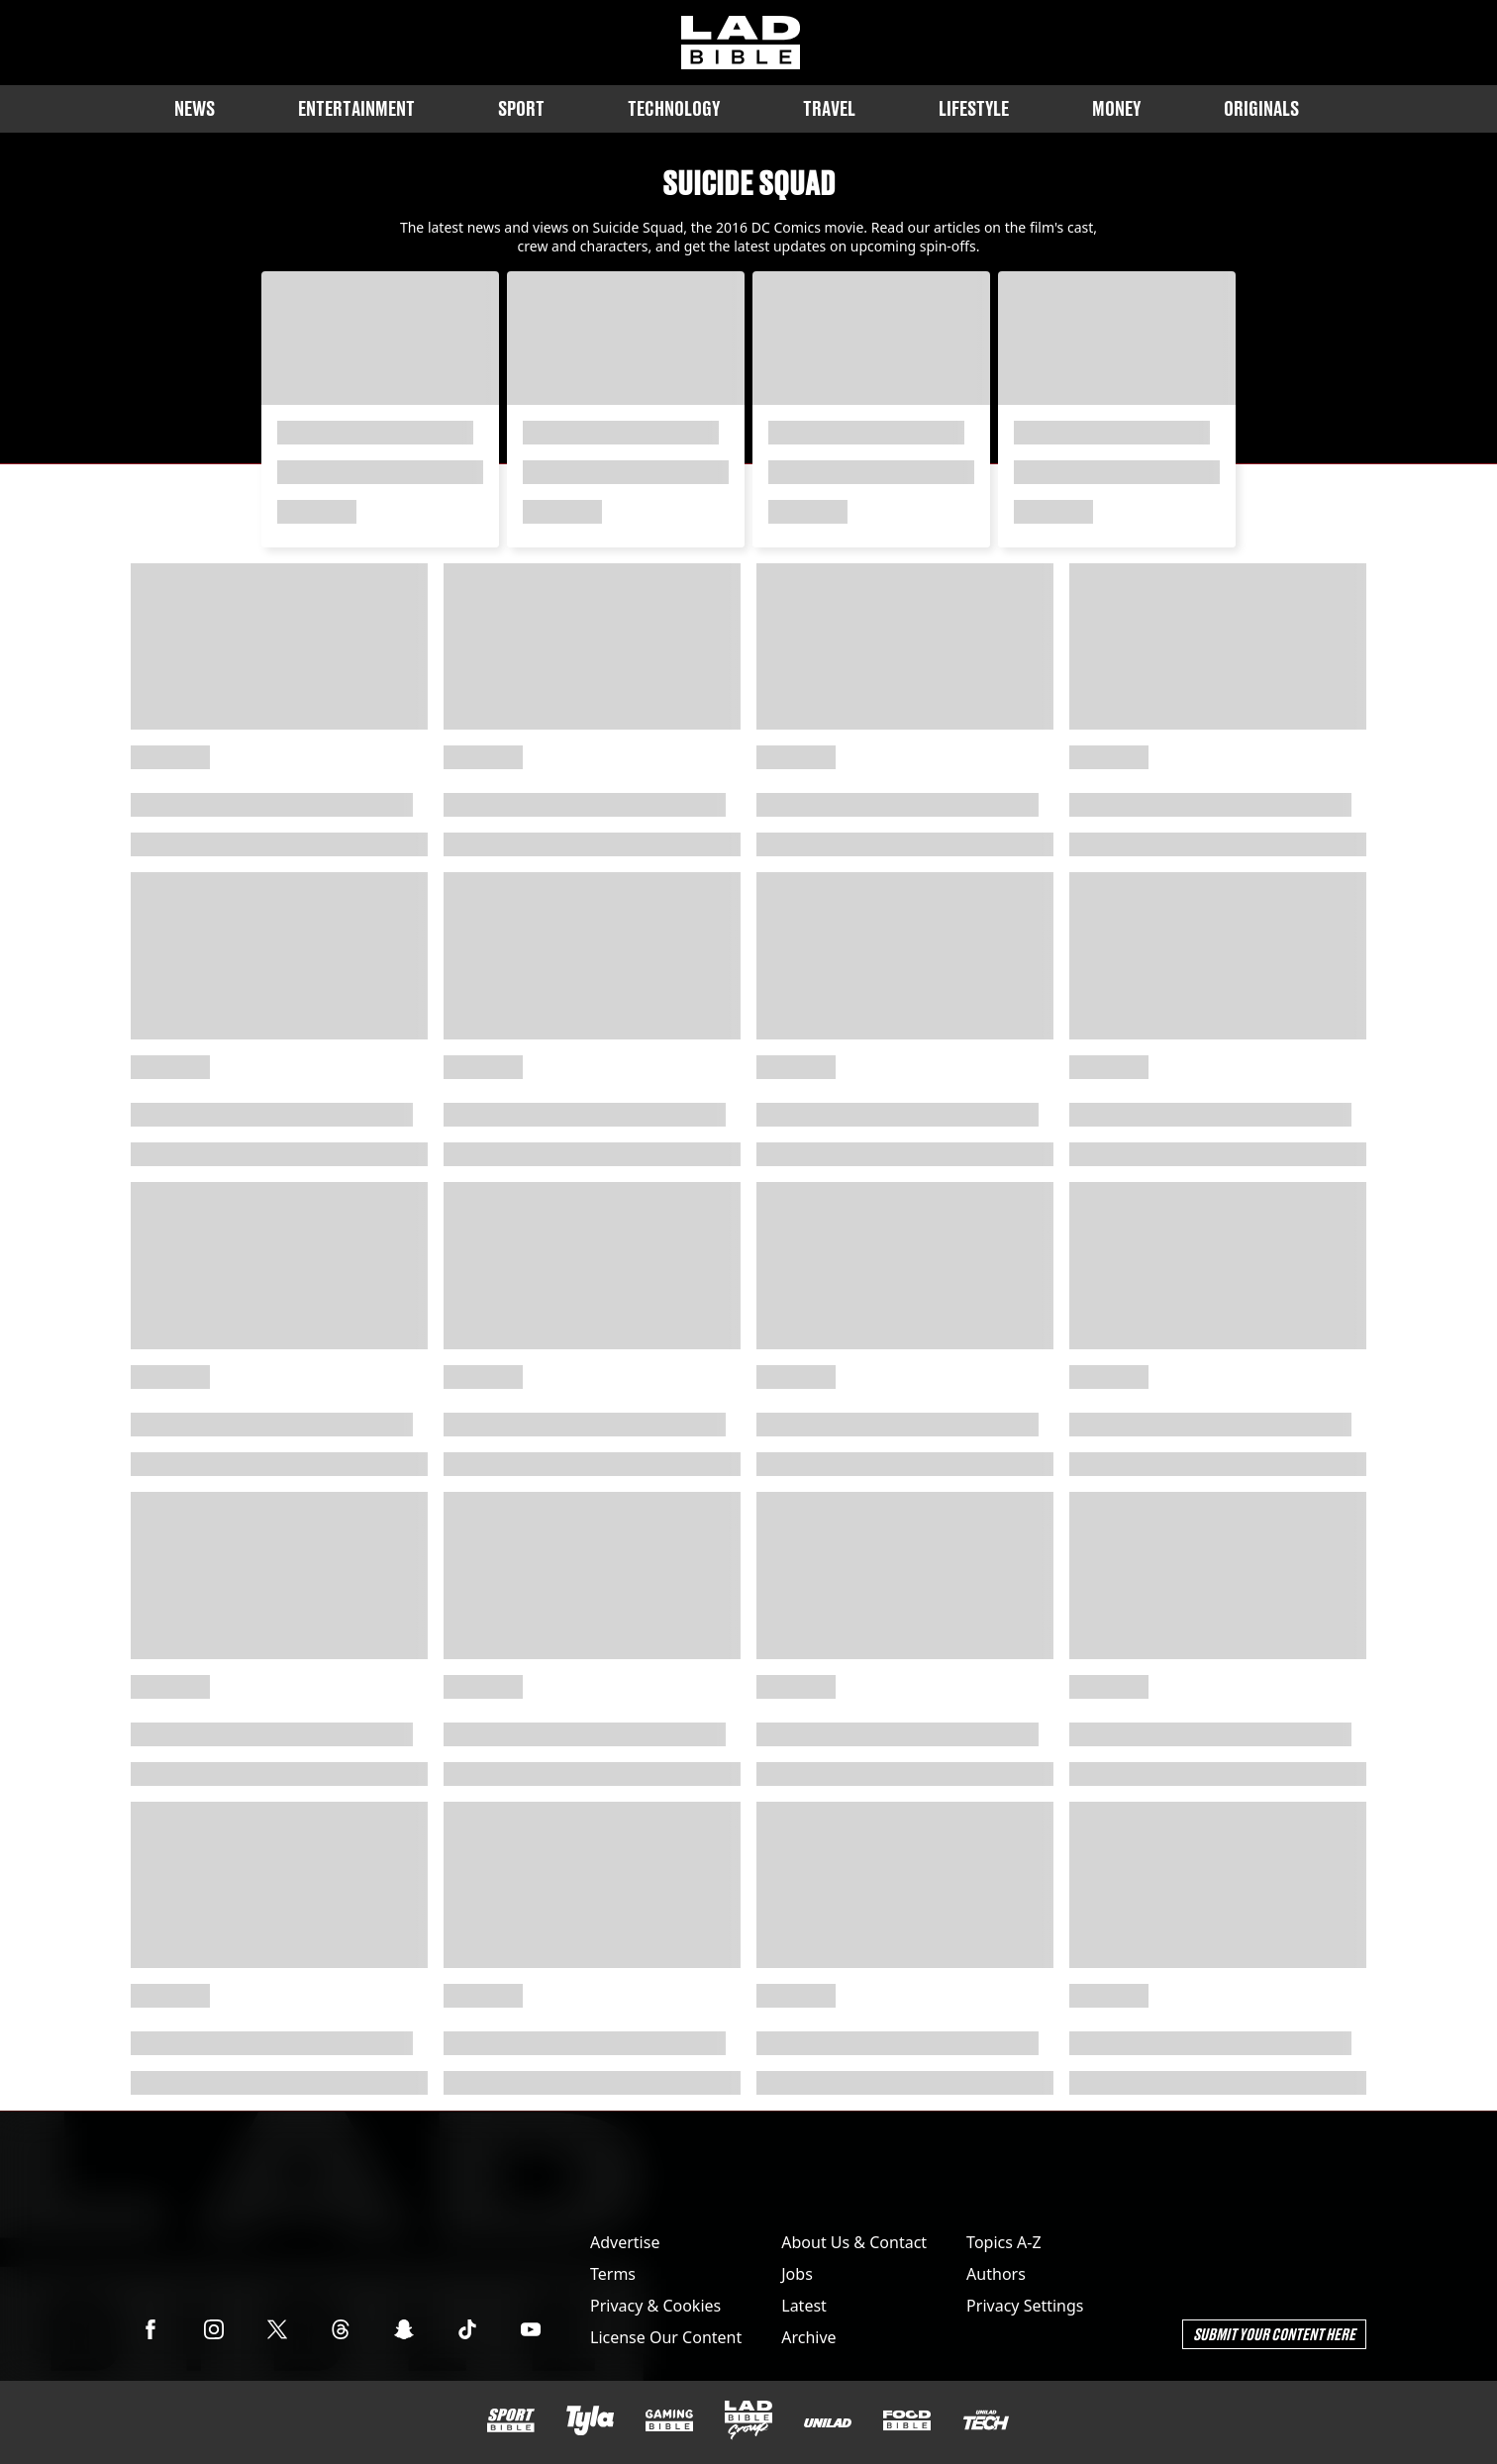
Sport (521, 108)
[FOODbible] (907, 2420)
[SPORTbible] (511, 2420)
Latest (804, 2305)
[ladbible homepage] (740, 42)
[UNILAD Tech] (986, 2420)
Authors (996, 2274)
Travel (829, 108)
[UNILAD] (827, 2422)
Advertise (624, 2242)
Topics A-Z (1003, 2242)
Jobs (797, 2274)
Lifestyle (974, 108)
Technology (674, 108)
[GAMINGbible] (669, 2421)
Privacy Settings (1024, 2305)
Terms (613, 2274)
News (194, 108)
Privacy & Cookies (655, 2305)
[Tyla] (590, 2420)
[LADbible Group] (748, 2420)
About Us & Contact (854, 2242)
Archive (808, 2337)
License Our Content (666, 2337)
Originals (1261, 108)
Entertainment (356, 108)
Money (1116, 108)
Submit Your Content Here (1274, 2333)
